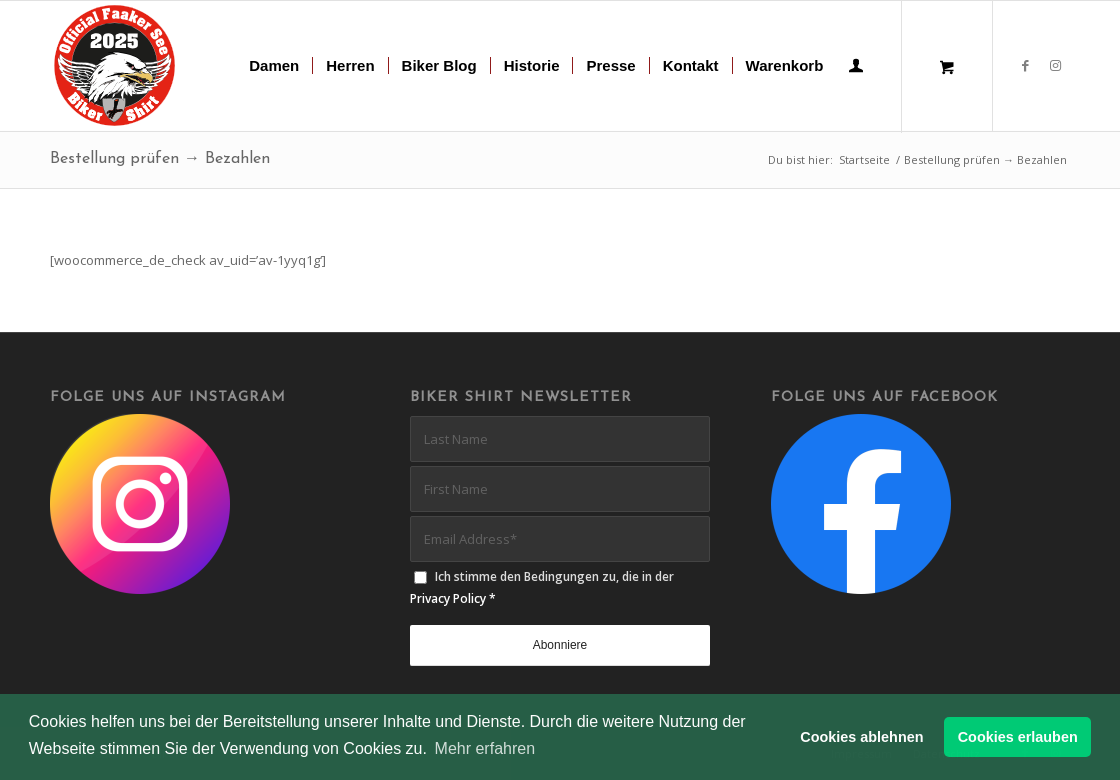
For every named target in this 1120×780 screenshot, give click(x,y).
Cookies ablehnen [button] (861, 737)
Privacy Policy (448, 598)
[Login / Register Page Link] (856, 68)
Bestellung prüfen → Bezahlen (160, 159)
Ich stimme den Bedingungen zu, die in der (542, 587)
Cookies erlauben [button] (1018, 737)
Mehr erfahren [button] (485, 748)
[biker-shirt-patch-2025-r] (115, 66)
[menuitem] (274, 66)
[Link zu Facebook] (1025, 65)
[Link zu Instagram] (1055, 65)
